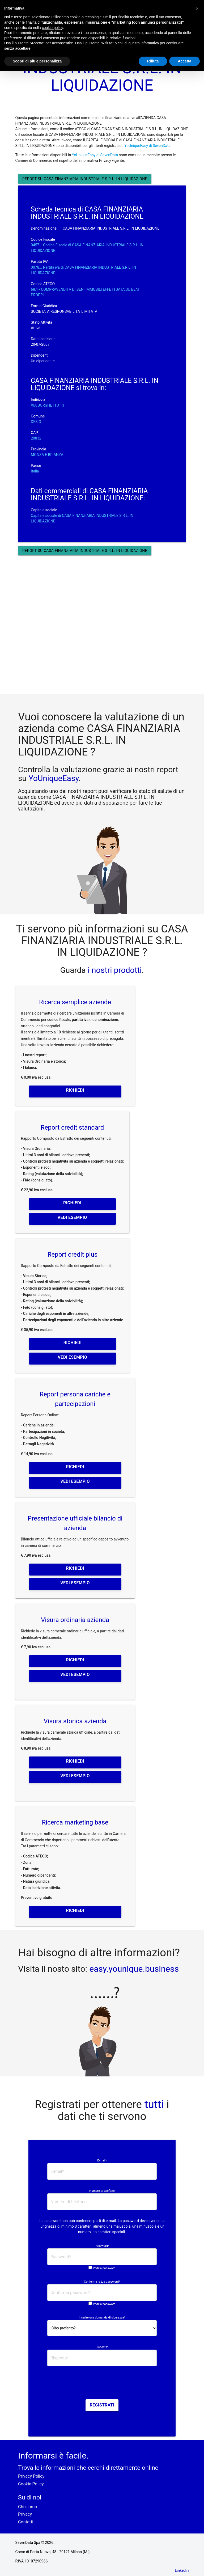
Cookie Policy (31, 2483)
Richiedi (75, 1090)
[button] (197, 8)
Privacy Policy (31, 2476)
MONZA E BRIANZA (47, 455)
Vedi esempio (72, 1217)
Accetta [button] (184, 61)
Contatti (25, 2521)
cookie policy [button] (52, 28)
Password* (102, 2246)
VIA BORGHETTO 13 (47, 405)
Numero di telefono (102, 2191)
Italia (35, 471)
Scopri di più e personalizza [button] (37, 61)
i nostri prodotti (114, 970)
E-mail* (102, 2160)
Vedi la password (104, 2268)
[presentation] (102, 2384)
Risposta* (102, 2347)
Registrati (102, 2405)
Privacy (25, 2514)
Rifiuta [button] (153, 61)
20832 (36, 438)
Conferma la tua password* (102, 2281)
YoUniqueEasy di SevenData (147, 145)
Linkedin (182, 2570)
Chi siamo (27, 2506)
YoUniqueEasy (54, 778)
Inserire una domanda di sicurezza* (102, 2317)
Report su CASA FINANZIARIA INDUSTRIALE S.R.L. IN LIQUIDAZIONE (84, 179)
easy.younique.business (134, 1969)
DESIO (36, 422)
